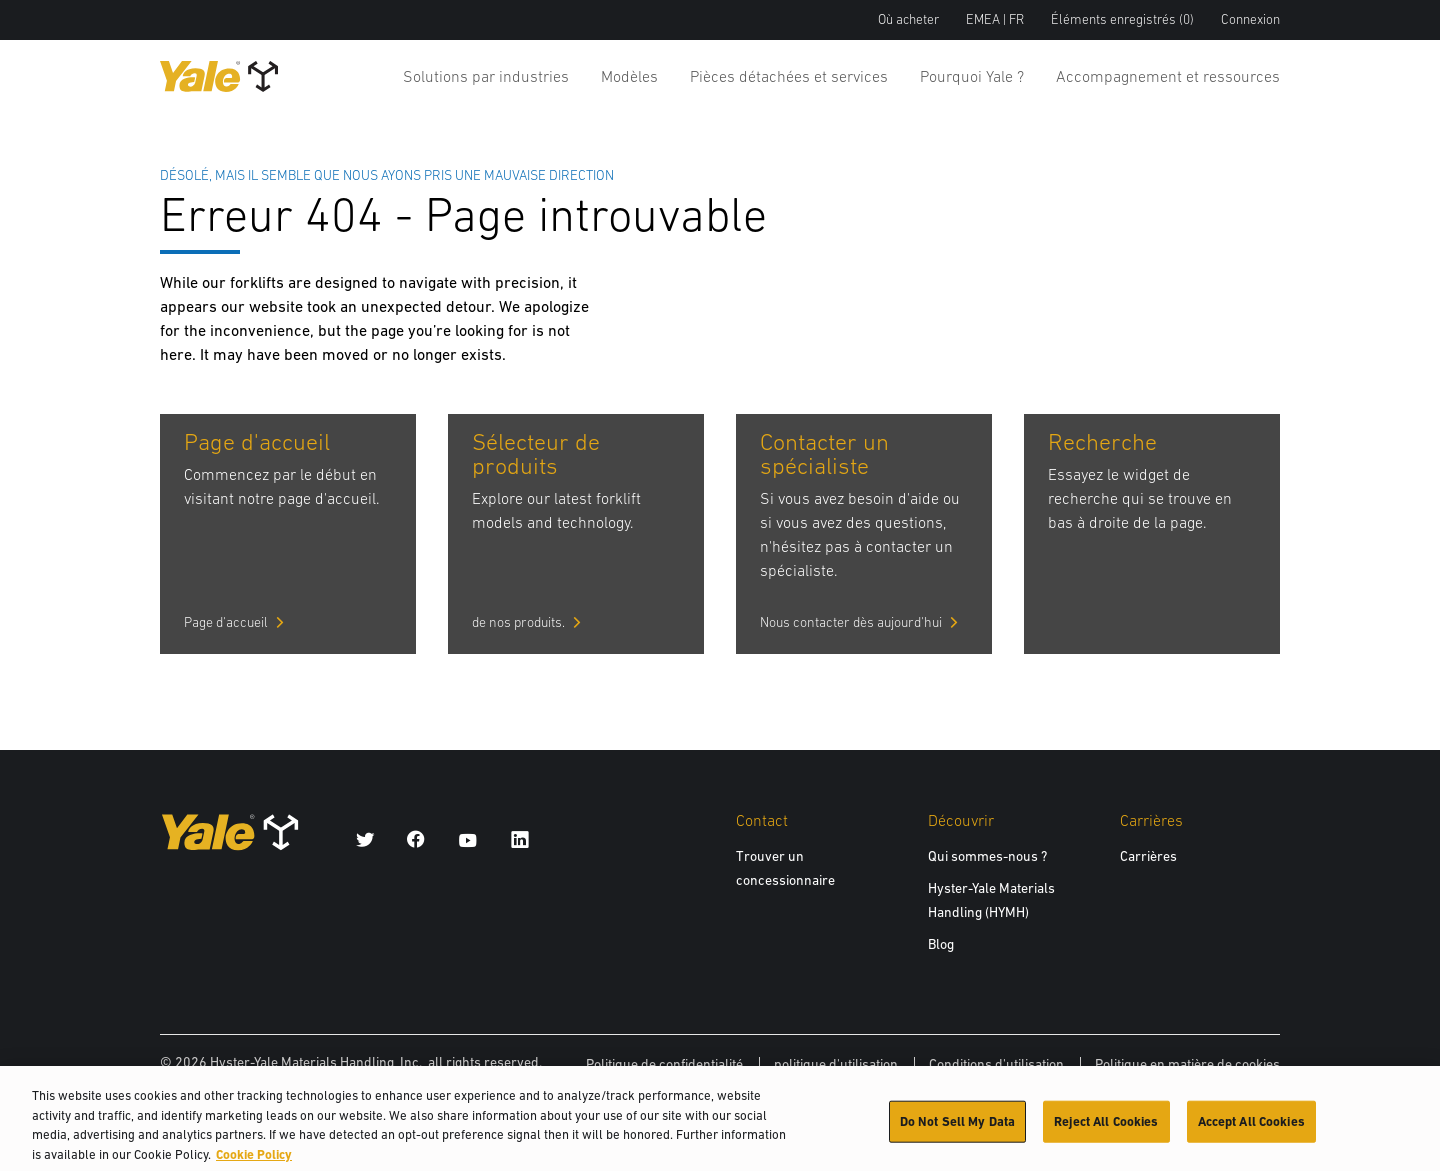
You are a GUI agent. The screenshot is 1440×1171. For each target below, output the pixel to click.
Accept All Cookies (1251, 1127)
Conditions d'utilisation (996, 1064)
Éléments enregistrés (1122, 19)
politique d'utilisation (836, 1064)
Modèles (629, 76)
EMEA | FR (995, 19)
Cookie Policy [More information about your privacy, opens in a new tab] (254, 1160)
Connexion (1250, 19)
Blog (941, 944)
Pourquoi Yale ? (972, 76)
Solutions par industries (486, 76)
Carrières (1148, 856)
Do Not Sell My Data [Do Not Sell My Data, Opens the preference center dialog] (957, 1127)
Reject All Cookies (1106, 1127)
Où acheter (908, 19)
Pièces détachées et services (789, 76)
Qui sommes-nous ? (987, 856)
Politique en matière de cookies (1187, 1064)
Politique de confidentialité (664, 1064)
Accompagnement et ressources (1168, 76)
